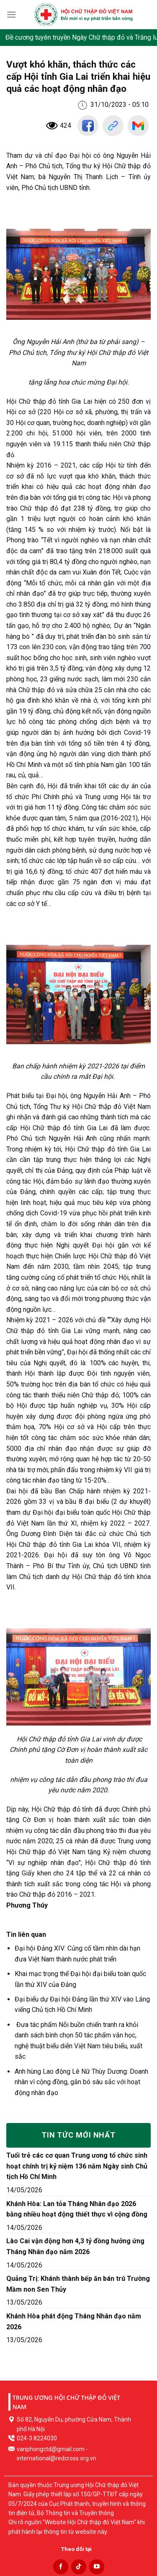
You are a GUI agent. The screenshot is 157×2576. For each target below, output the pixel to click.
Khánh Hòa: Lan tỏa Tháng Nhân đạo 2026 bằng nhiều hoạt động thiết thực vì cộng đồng (76, 2209)
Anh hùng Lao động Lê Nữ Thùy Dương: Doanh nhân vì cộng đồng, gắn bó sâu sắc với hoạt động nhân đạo (81, 2082)
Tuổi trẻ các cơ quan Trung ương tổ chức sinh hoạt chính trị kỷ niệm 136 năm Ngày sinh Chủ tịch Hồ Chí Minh (76, 2166)
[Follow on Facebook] (60, 2566)
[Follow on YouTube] (96, 2566)
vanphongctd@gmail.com (51, 2449)
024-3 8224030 (37, 2438)
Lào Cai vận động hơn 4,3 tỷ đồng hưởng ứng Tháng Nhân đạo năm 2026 (75, 2246)
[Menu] (11, 14)
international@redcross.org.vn (56, 2458)
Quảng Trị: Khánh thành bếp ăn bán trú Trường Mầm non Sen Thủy (78, 2284)
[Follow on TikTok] (78, 2566)
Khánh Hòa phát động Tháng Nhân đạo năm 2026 (73, 2321)
